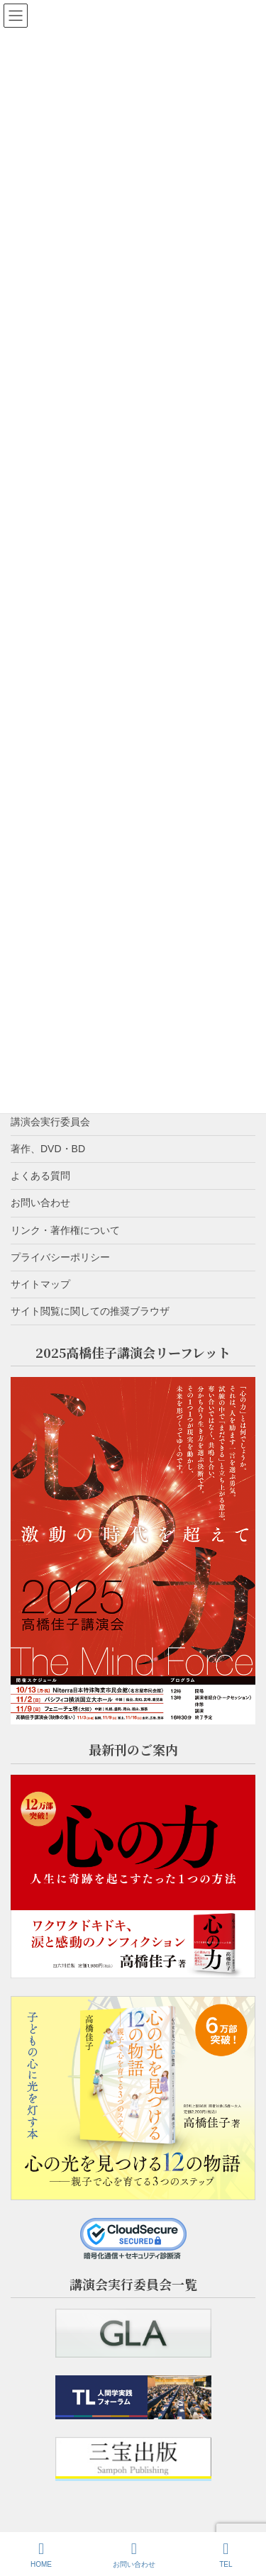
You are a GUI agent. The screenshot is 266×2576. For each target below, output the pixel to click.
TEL (226, 2554)
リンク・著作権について (65, 1230)
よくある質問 (40, 1175)
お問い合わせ (40, 1202)
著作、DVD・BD (48, 1148)
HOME (41, 2554)
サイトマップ (40, 1284)
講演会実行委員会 (50, 1121)
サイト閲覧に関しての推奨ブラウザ (90, 1311)
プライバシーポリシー (60, 1257)
